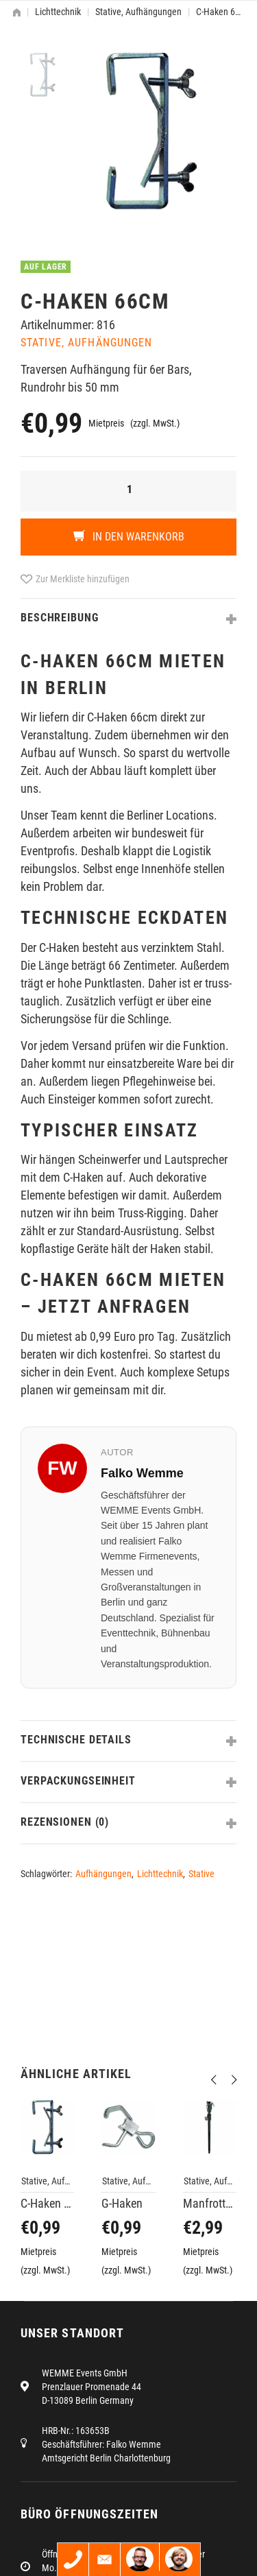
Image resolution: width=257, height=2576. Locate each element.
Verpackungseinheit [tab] (78, 1780)
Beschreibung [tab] (60, 617)
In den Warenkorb (137, 536)
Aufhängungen (103, 1873)
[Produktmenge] (128, 491)
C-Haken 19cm (47, 2203)
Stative (201, 1873)
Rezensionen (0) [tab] (65, 1821)
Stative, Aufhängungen (138, 11)
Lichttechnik (58, 11)
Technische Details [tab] (76, 1739)
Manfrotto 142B (209, 2203)
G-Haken (122, 2203)
